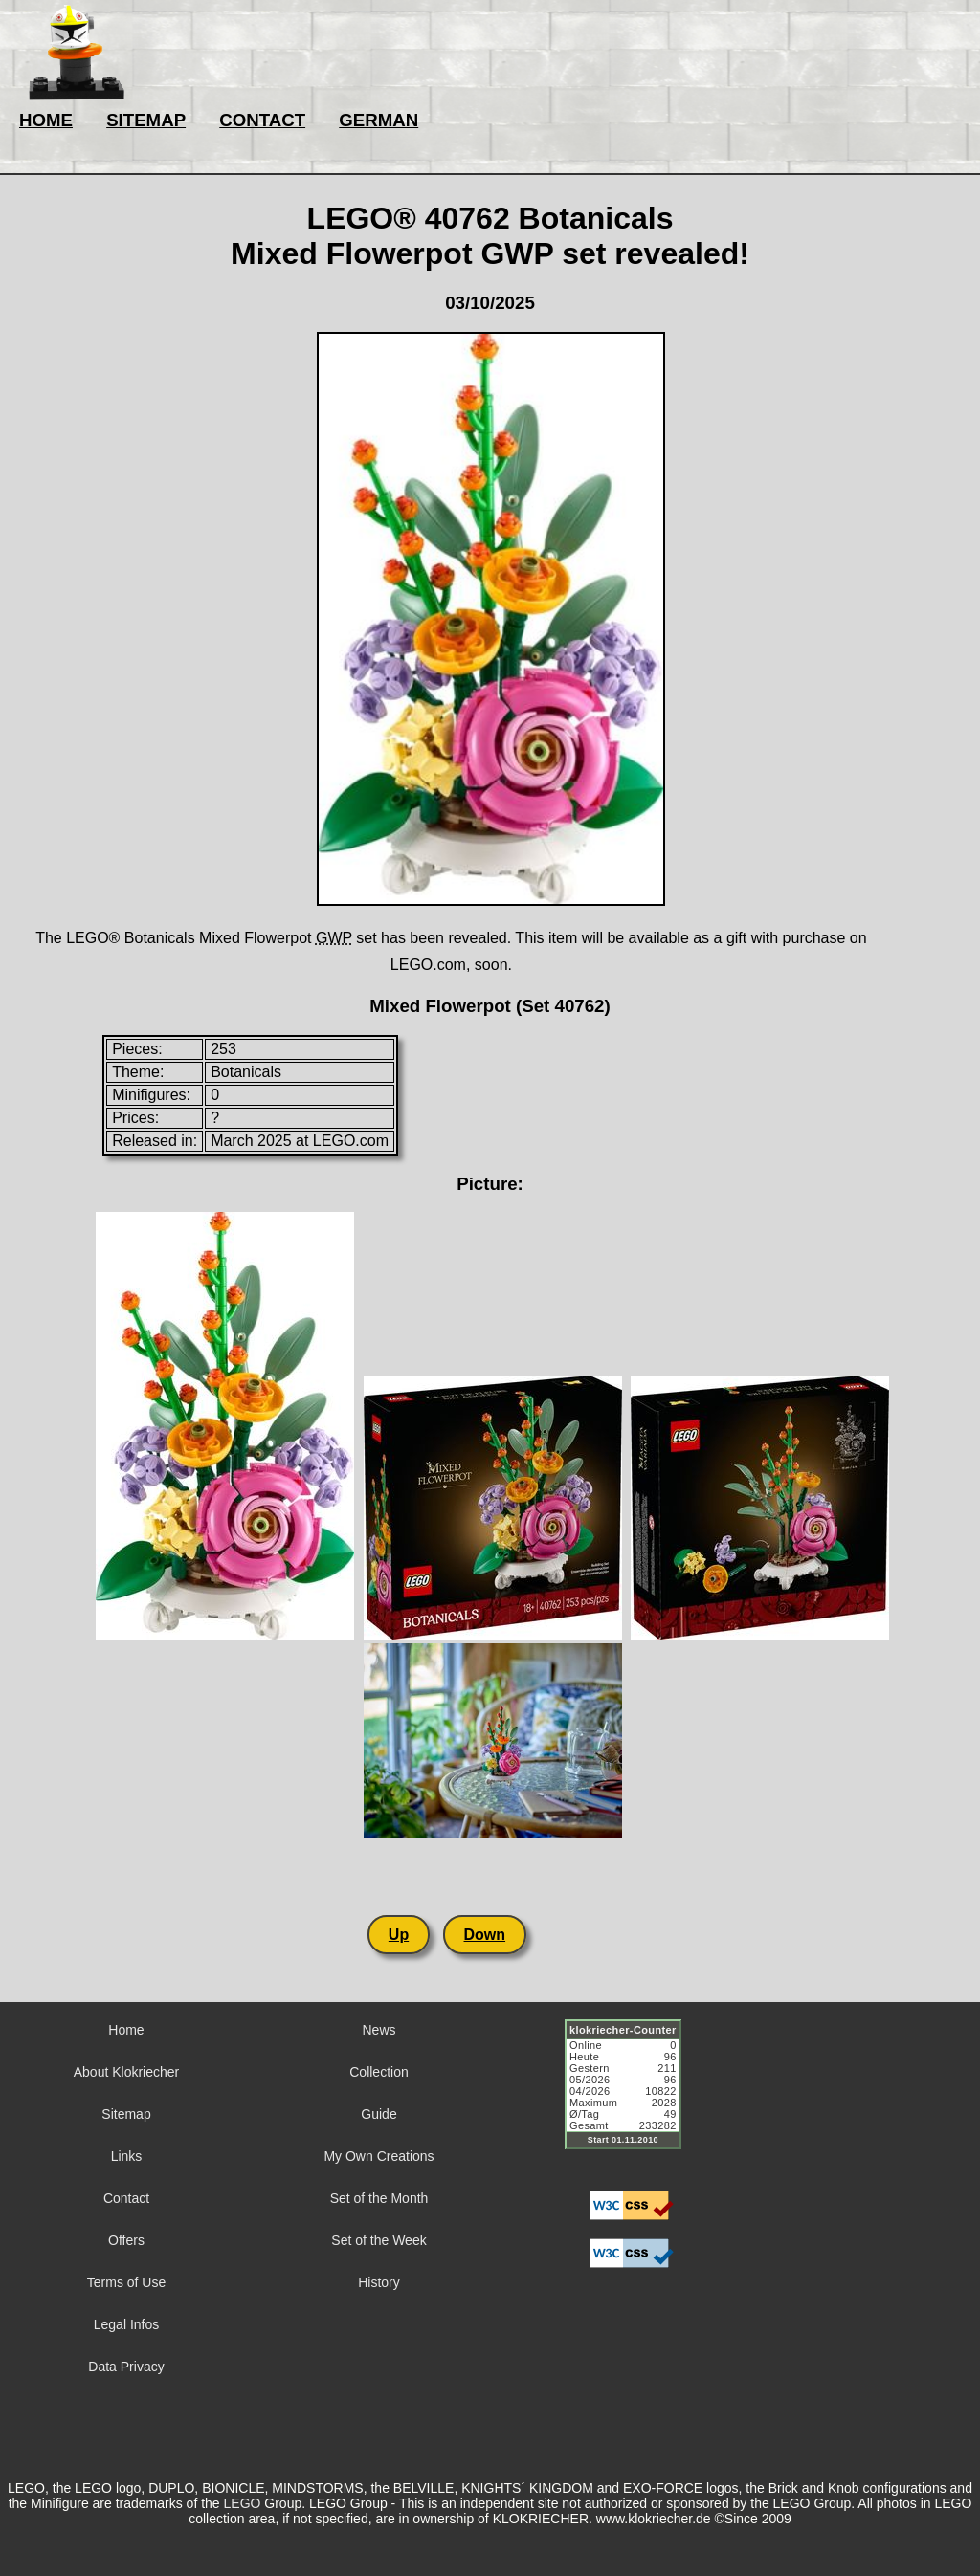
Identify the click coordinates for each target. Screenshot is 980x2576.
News (378, 2029)
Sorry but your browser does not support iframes (632, 2095)
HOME (46, 120)
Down (485, 1934)
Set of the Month (379, 2198)
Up (399, 1934)
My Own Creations (378, 2156)
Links (127, 2156)
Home (126, 2029)
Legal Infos (127, 2324)
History (379, 2282)
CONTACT (262, 120)
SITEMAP (146, 120)
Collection (378, 2072)
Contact (126, 2198)
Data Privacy (126, 2366)
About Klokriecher (127, 2072)
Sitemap (125, 2114)
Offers (126, 2240)
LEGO (242, 2503)
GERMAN (378, 120)
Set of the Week (378, 2240)
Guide (378, 2114)
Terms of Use (126, 2282)
